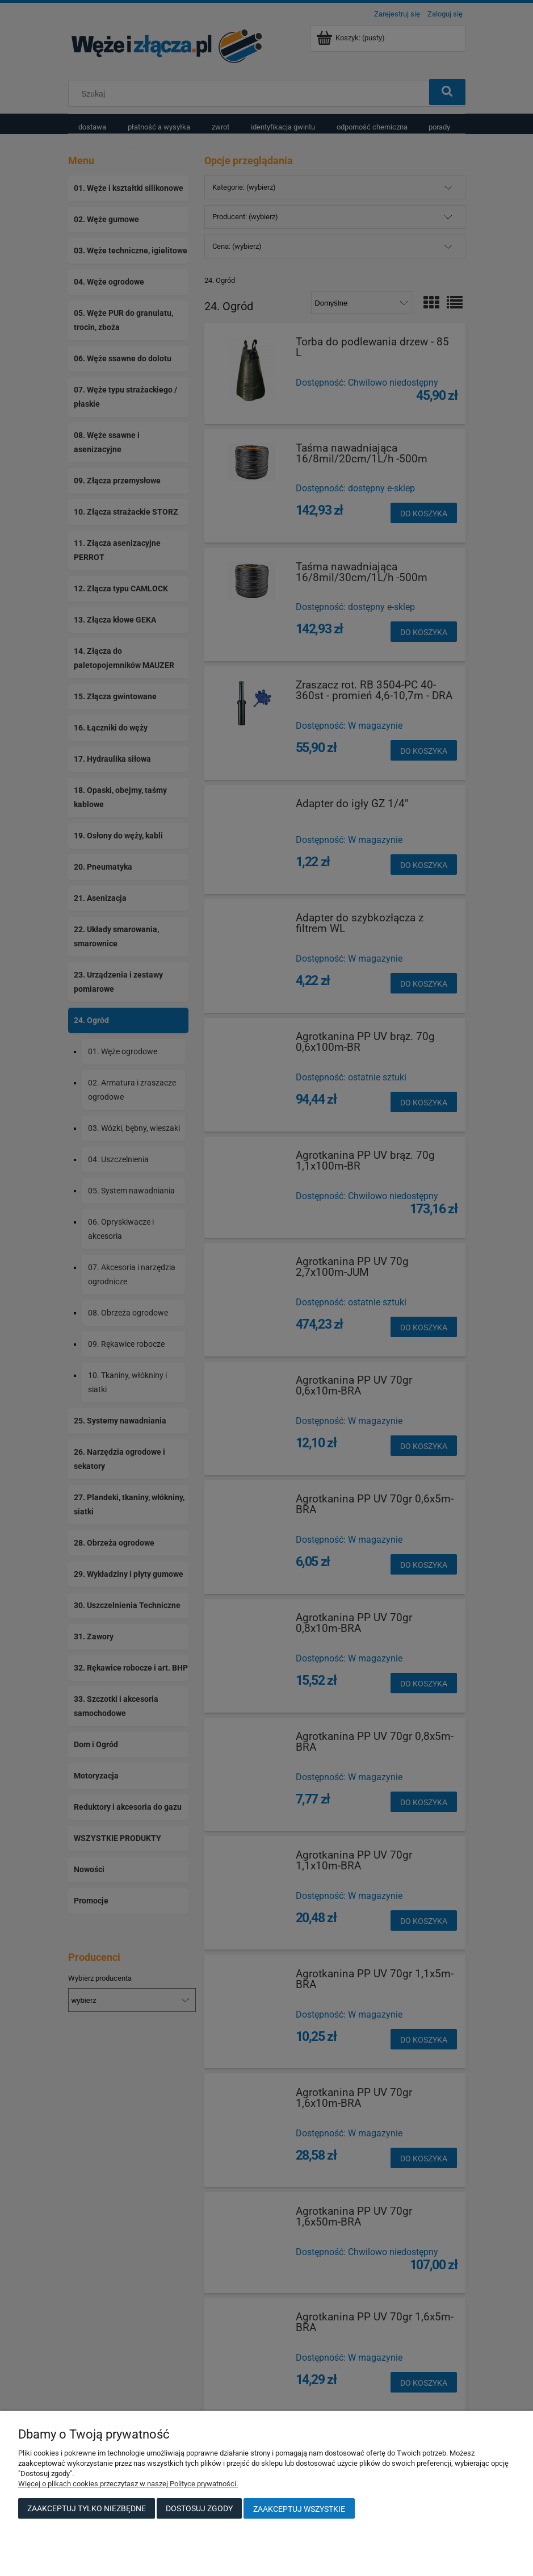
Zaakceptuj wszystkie (299, 2509)
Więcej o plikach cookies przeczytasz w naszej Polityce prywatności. (128, 2483)
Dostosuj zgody (199, 2508)
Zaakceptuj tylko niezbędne (86, 2508)
